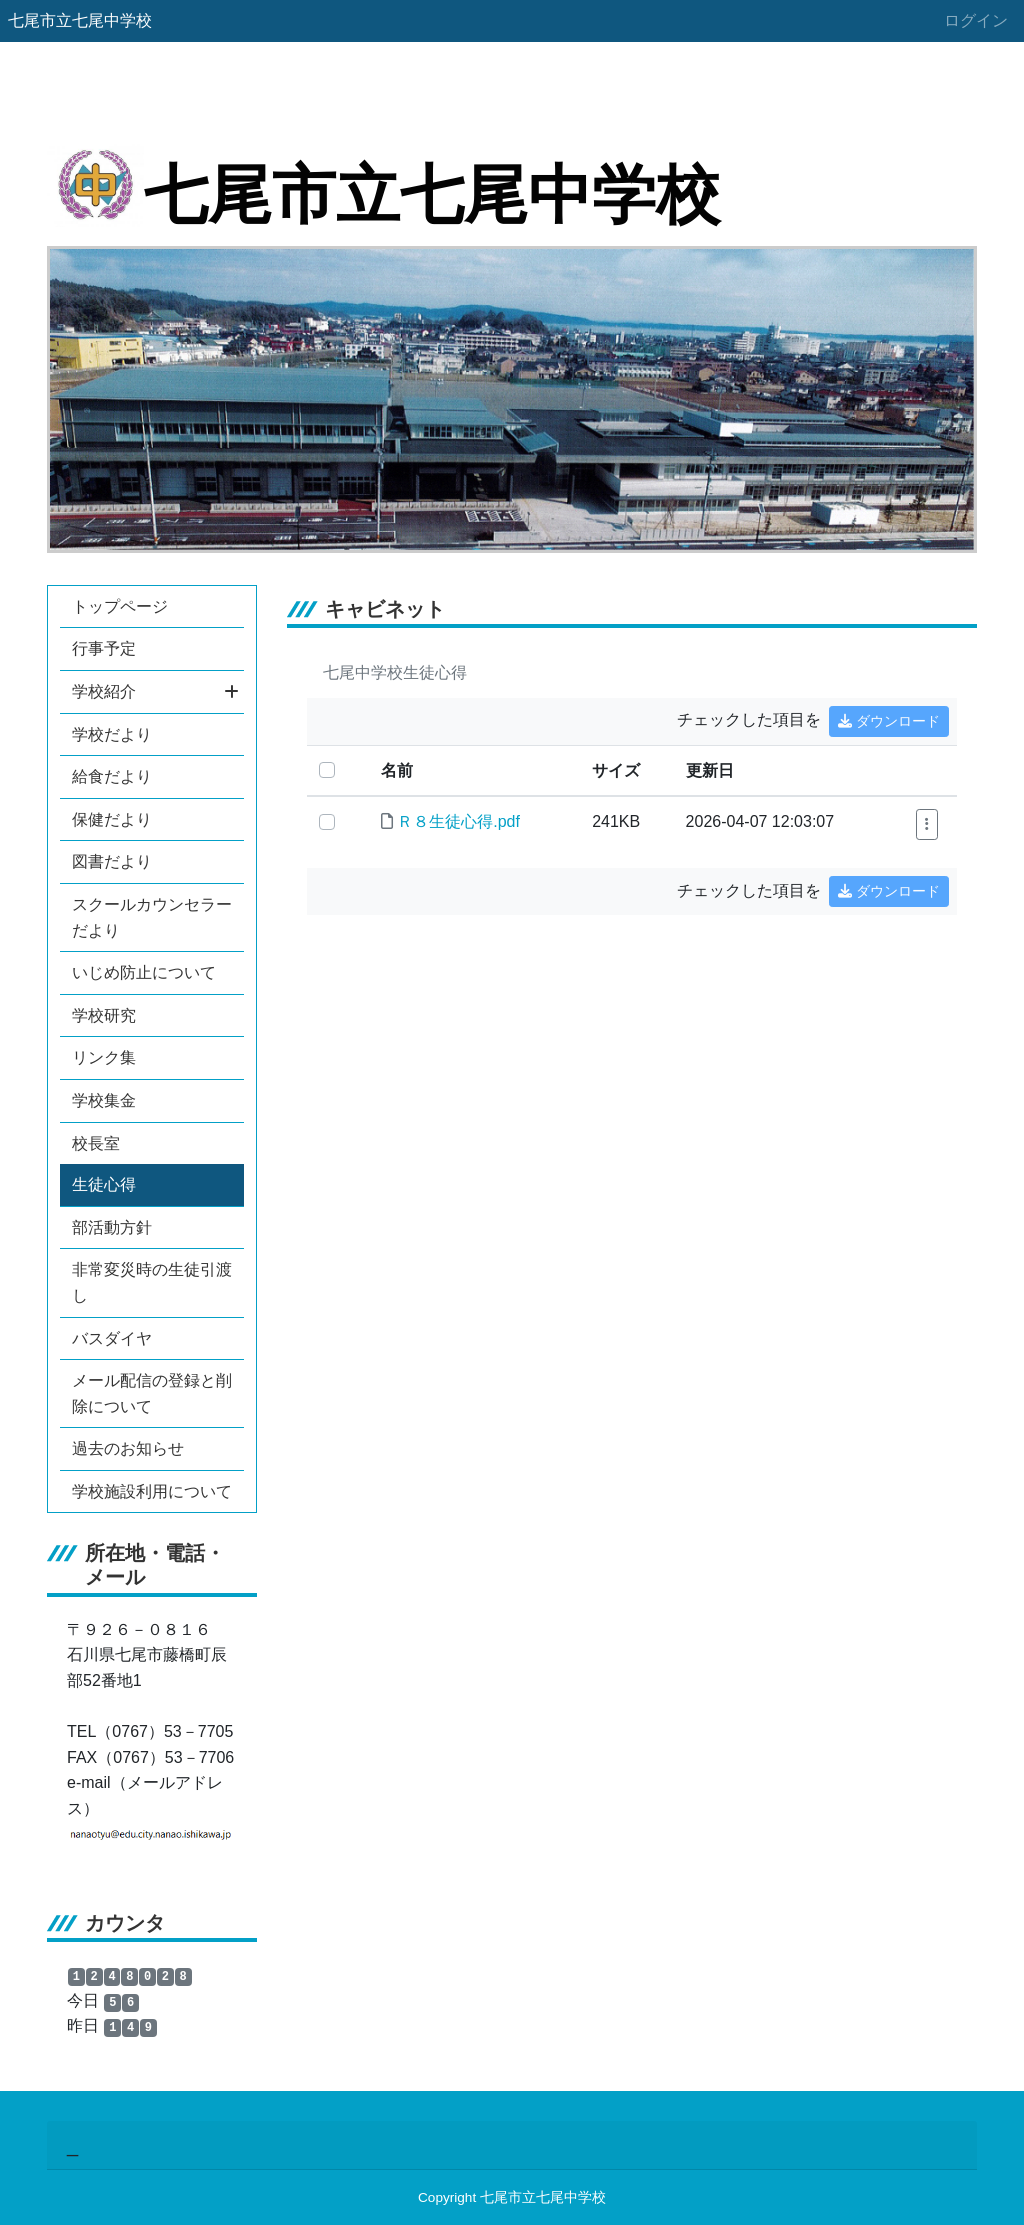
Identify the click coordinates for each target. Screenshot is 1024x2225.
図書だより (112, 861)
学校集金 (104, 1100)
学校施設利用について (152, 1491)
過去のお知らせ (128, 1448)
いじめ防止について (144, 972)
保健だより (112, 819)
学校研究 (104, 1015)
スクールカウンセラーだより (152, 917)
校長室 (96, 1143)
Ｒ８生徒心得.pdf (458, 821)
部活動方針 (112, 1227)
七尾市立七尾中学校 (80, 20)
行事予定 (104, 648)
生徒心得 (104, 1184)
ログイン (976, 20)
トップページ (120, 606)
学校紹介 (155, 691)
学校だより (112, 734)
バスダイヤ (112, 1338)
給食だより (112, 776)
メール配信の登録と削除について (152, 1393)
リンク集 (104, 1057)
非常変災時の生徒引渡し (152, 1282)
